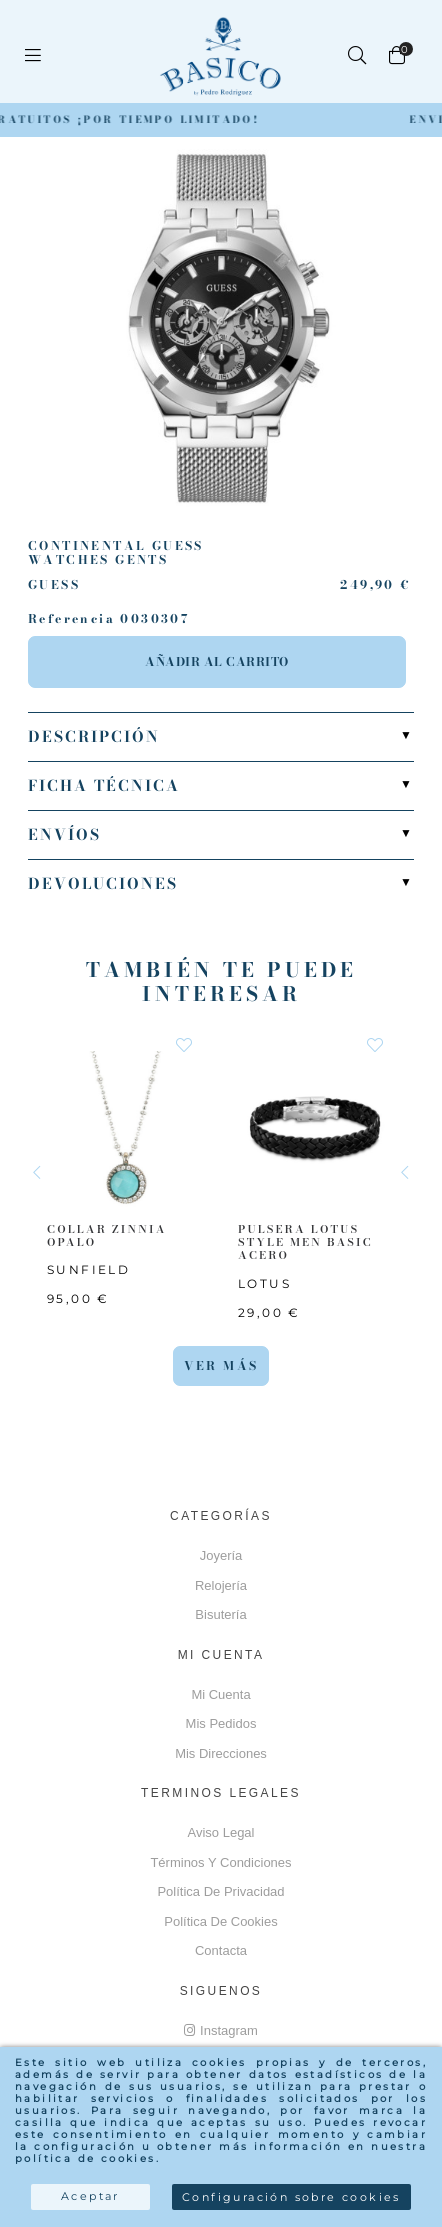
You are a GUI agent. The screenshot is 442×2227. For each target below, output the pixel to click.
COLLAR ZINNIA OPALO (107, 1235)
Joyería (221, 1555)
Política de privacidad (220, 1891)
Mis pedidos (221, 1723)
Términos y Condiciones (220, 1862)
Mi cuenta (220, 1694)
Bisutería (220, 1614)
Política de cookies (220, 1921)
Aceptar (90, 2196)
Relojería (221, 1585)
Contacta (221, 1950)
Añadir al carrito (217, 661)
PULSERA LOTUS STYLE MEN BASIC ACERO (305, 1242)
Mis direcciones (221, 1753)
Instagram (221, 2030)
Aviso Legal (221, 1832)
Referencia (71, 619)
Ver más (221, 1365)
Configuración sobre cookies (291, 2197)
